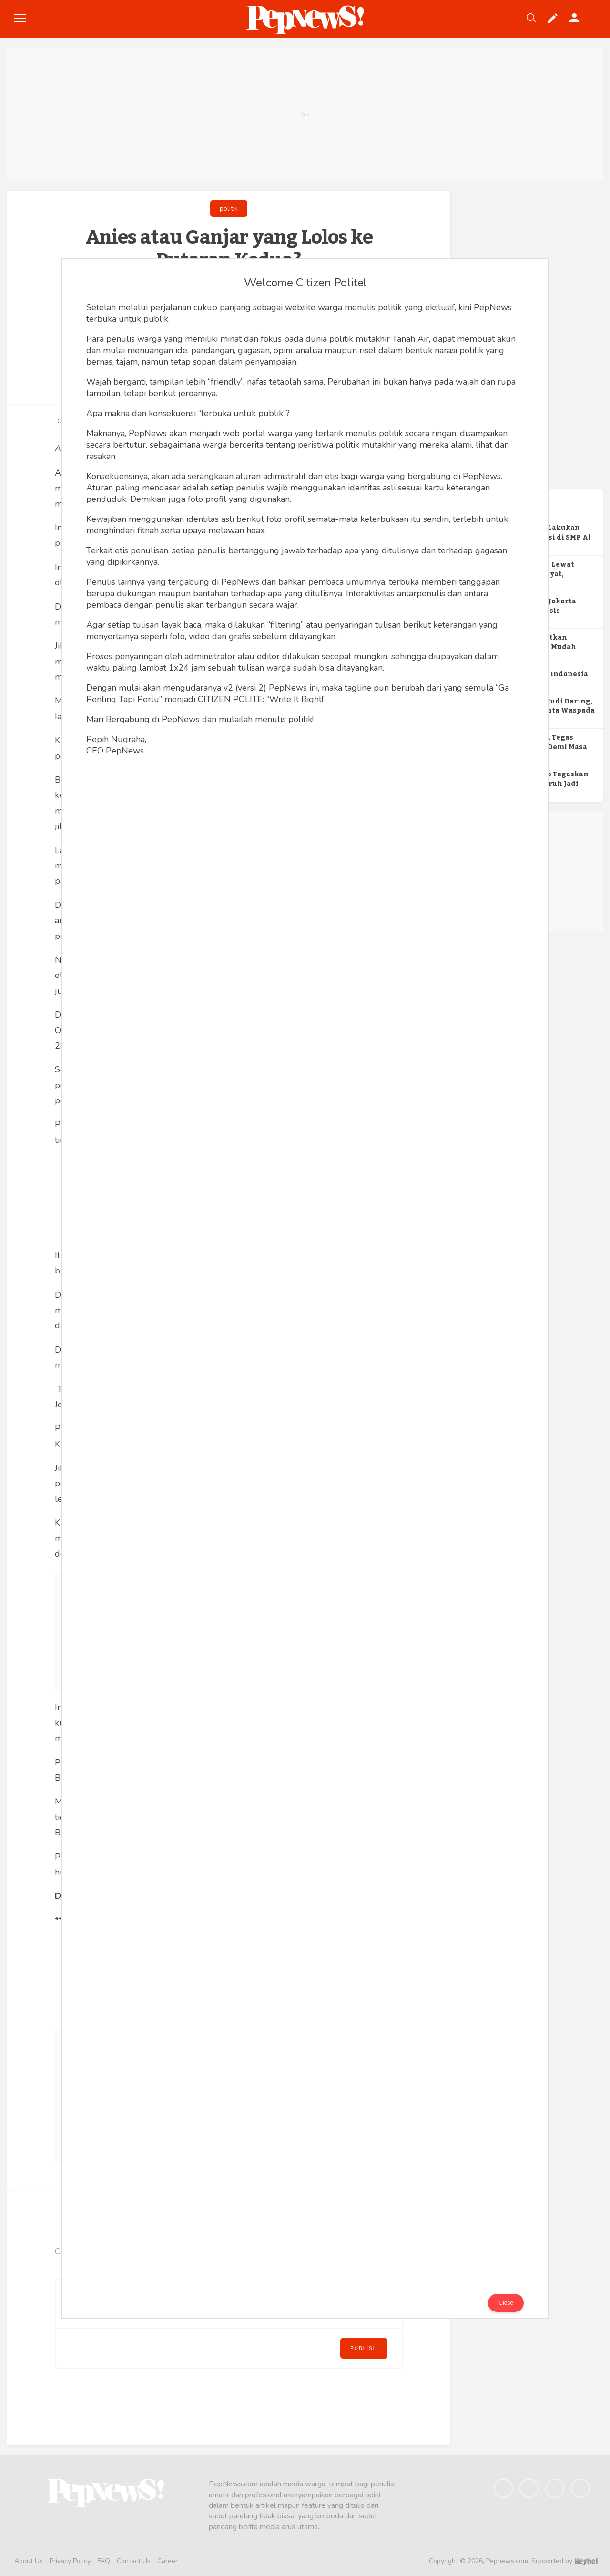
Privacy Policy (70, 2561)
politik (229, 208)
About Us (28, 2561)
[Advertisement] (305, 114)
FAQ (103, 2561)
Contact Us (134, 2561)
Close (505, 2303)
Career (167, 2561)
